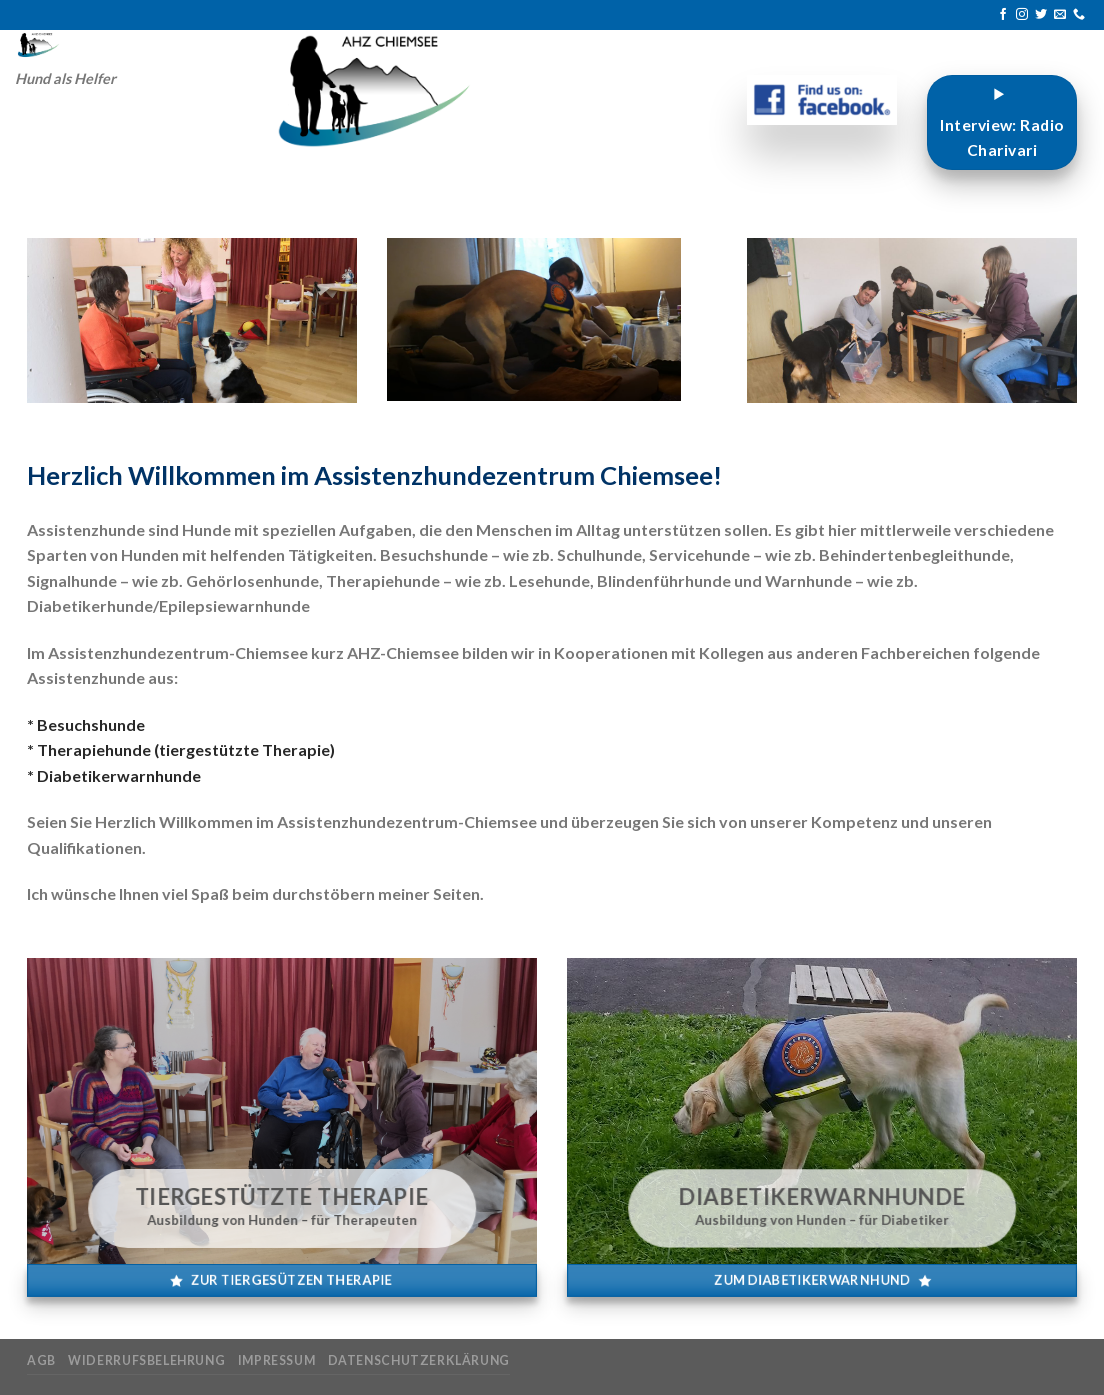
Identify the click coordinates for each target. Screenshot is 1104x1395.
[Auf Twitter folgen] (1041, 15)
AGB (41, 1360)
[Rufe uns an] (1079, 15)
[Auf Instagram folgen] (1022, 15)
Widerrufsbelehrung (146, 1360)
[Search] (246, 45)
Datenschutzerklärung (419, 1360)
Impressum (277, 1360)
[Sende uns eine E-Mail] (1060, 15)
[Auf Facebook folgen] (1003, 15)
